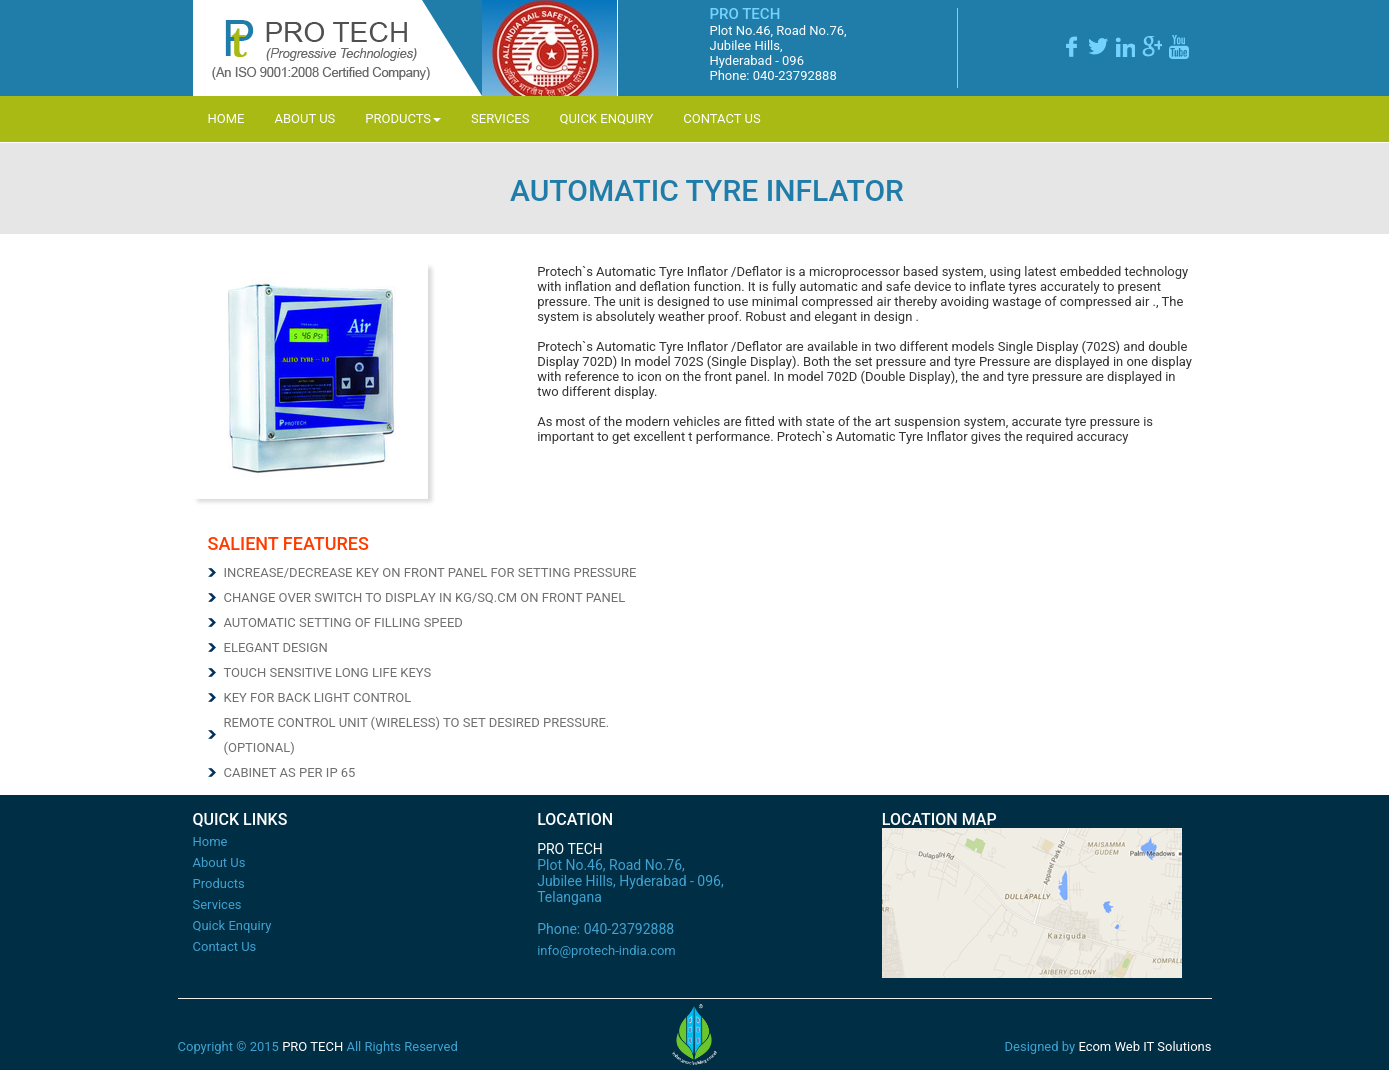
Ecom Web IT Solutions (1144, 1046)
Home (226, 118)
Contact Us (721, 118)
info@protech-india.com (606, 950)
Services (500, 118)
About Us (304, 118)
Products (403, 118)
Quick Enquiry (606, 118)
